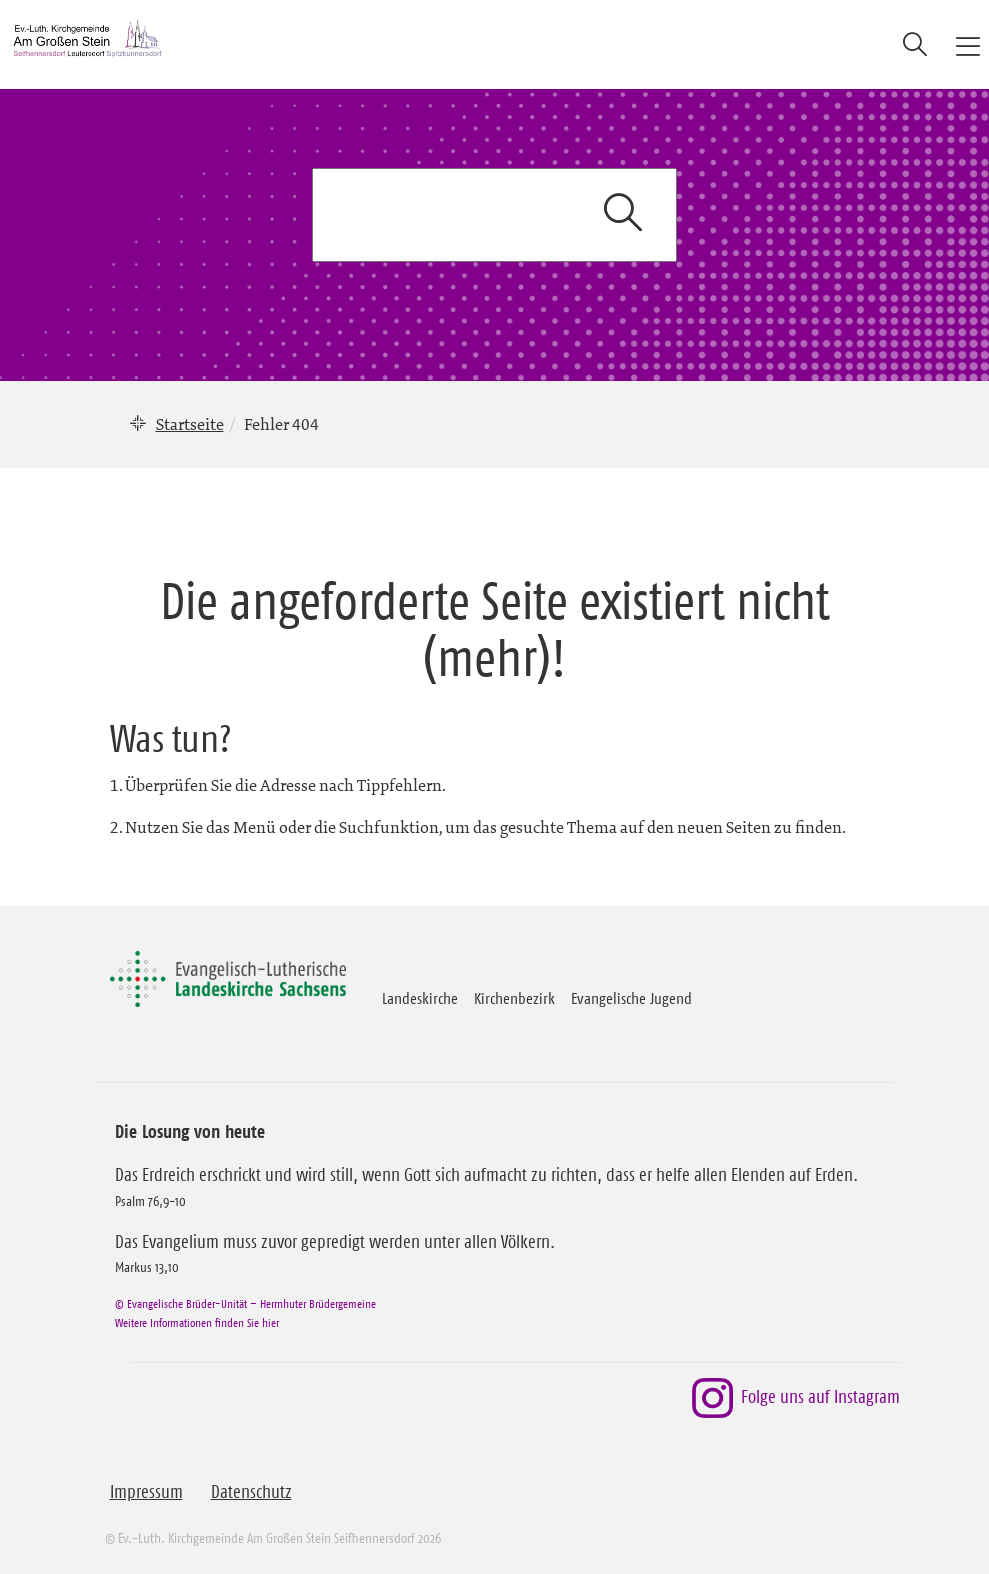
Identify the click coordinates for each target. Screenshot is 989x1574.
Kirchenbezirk (514, 998)
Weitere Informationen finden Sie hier (197, 1322)
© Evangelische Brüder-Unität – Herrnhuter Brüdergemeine (245, 1303)
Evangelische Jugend (631, 998)
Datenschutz (251, 1492)
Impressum (146, 1492)
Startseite (190, 424)
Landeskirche (420, 998)
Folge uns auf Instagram (795, 1398)
